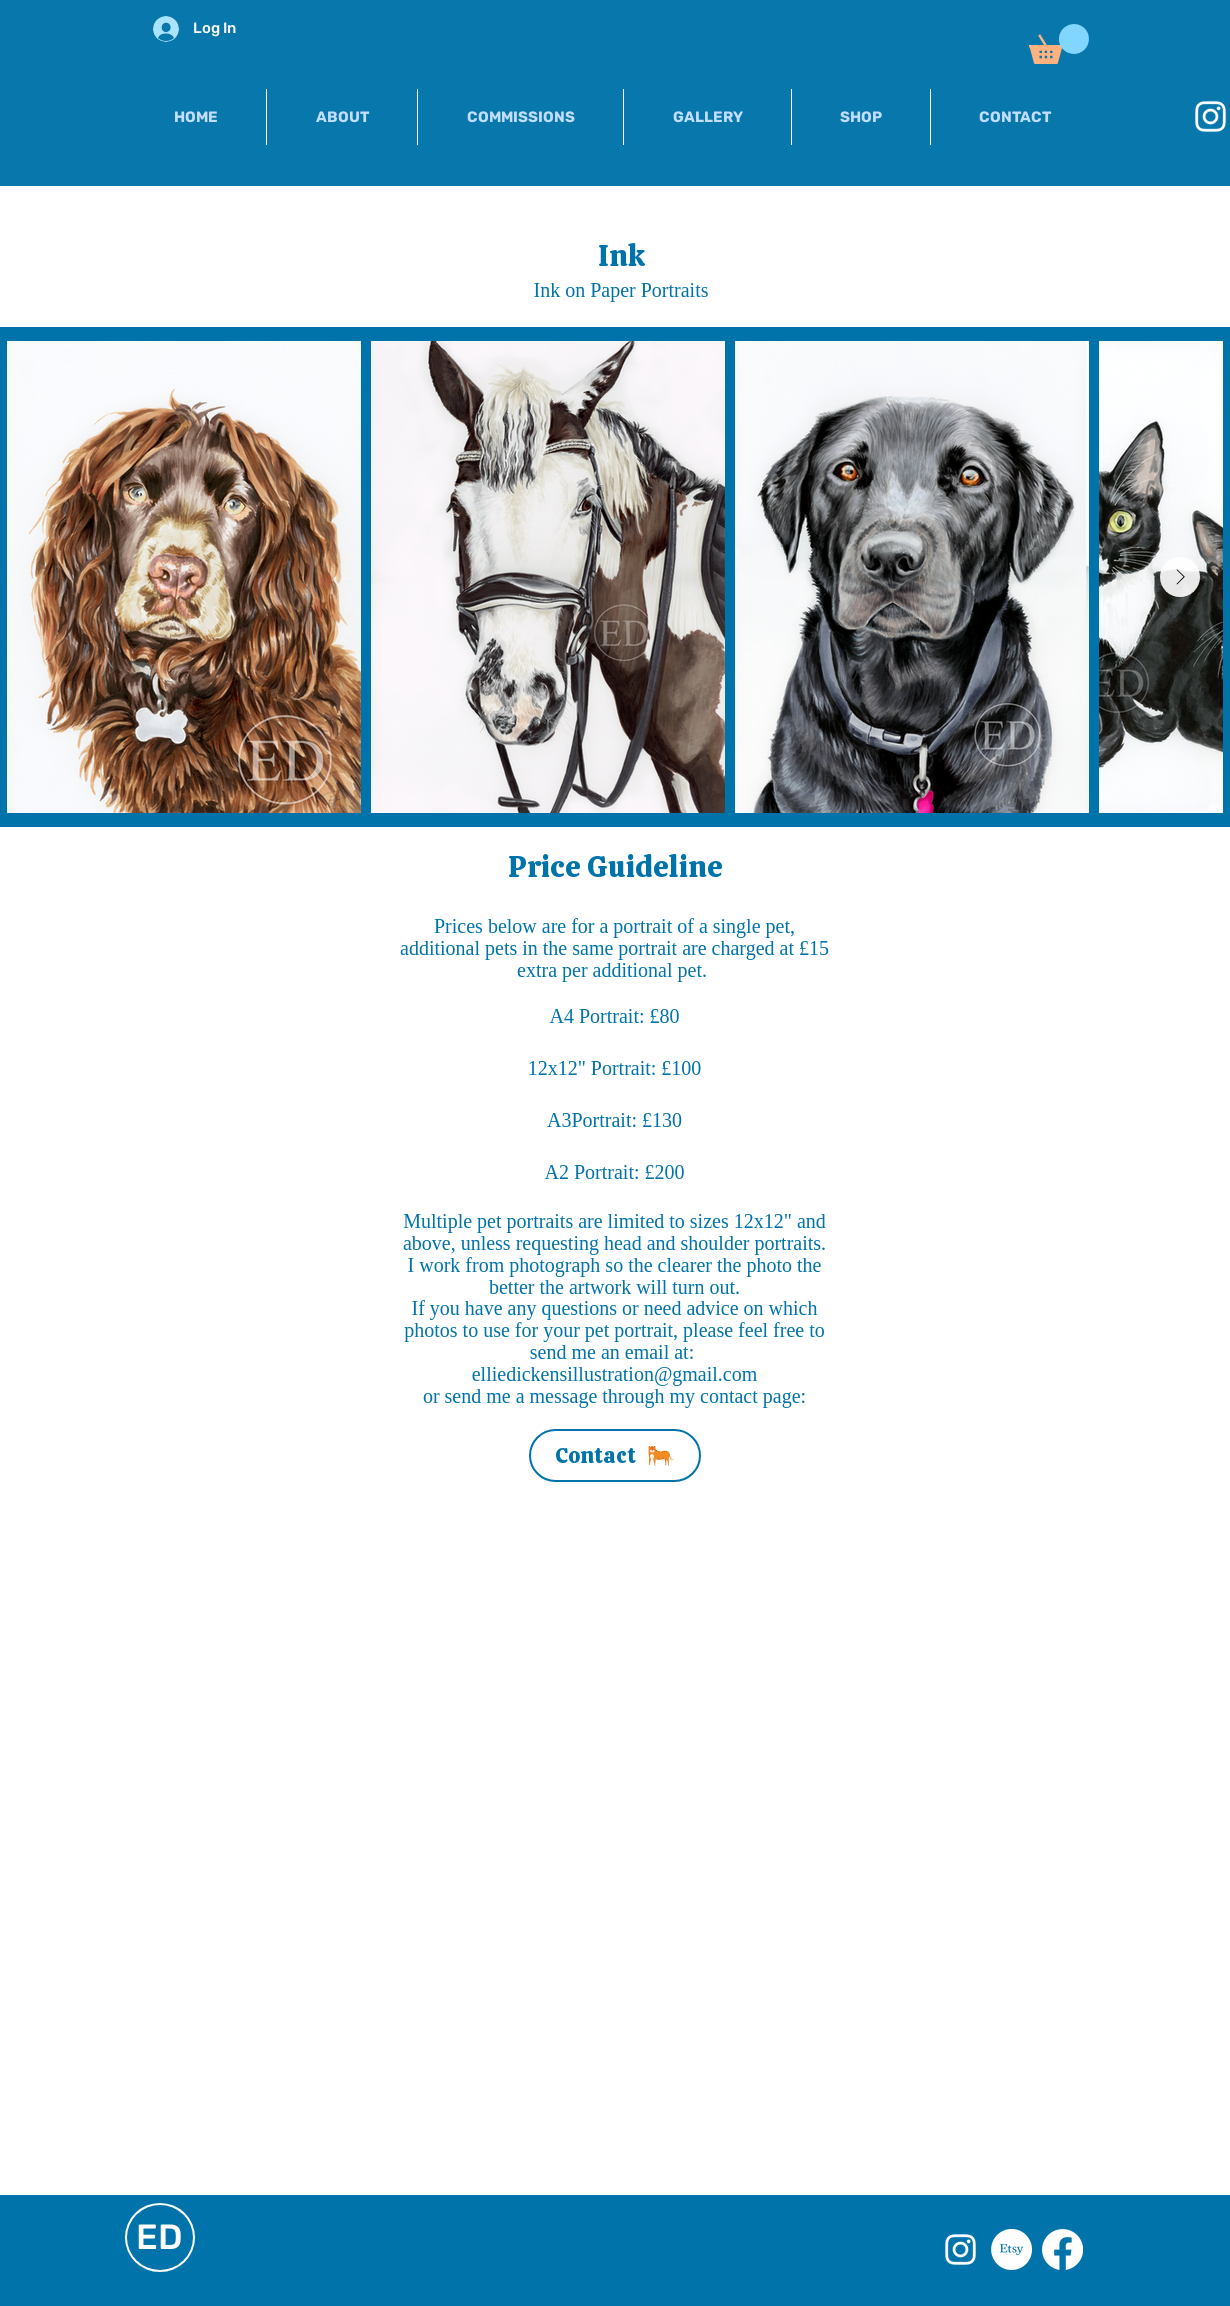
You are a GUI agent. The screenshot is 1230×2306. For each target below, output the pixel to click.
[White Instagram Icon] (960, 2249)
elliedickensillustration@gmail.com (615, 1374)
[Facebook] (1062, 2249)
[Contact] (615, 1455)
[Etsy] (1011, 2249)
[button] (1059, 44)
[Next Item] (1180, 577)
